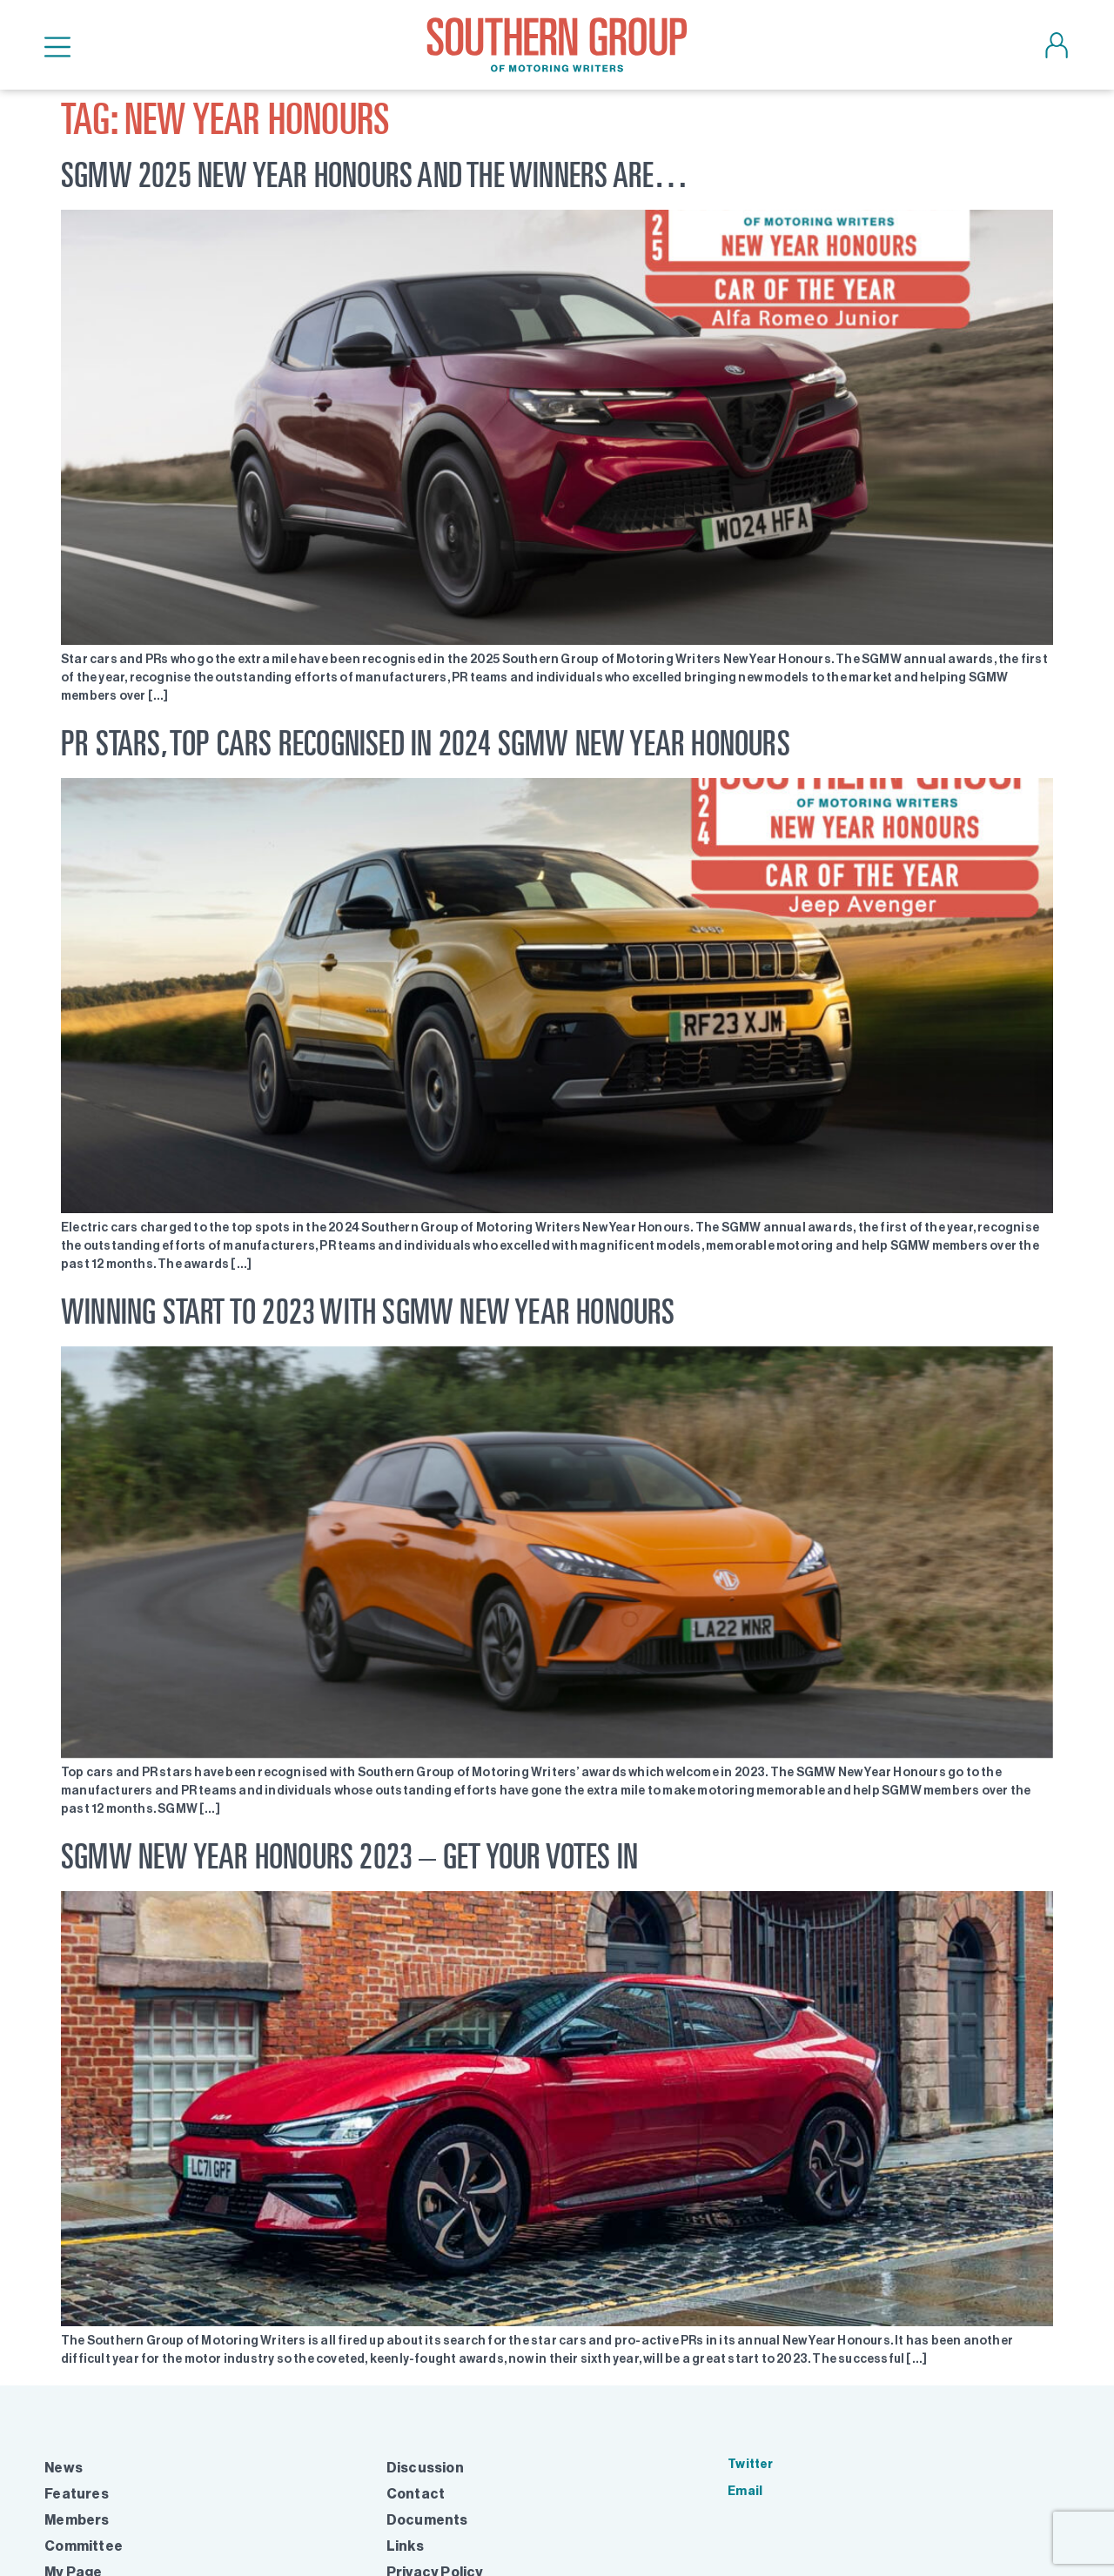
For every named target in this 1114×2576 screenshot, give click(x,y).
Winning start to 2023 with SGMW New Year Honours (368, 1311)
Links (405, 2546)
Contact (415, 2493)
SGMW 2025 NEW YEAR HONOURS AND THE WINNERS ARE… (374, 174)
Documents (427, 2520)
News (63, 2467)
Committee (83, 2546)
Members (76, 2520)
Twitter (750, 2464)
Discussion (425, 2467)
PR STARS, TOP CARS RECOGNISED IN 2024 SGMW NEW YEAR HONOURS (425, 742)
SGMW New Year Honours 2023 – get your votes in (349, 1855)
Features (76, 2493)
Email (745, 2491)
